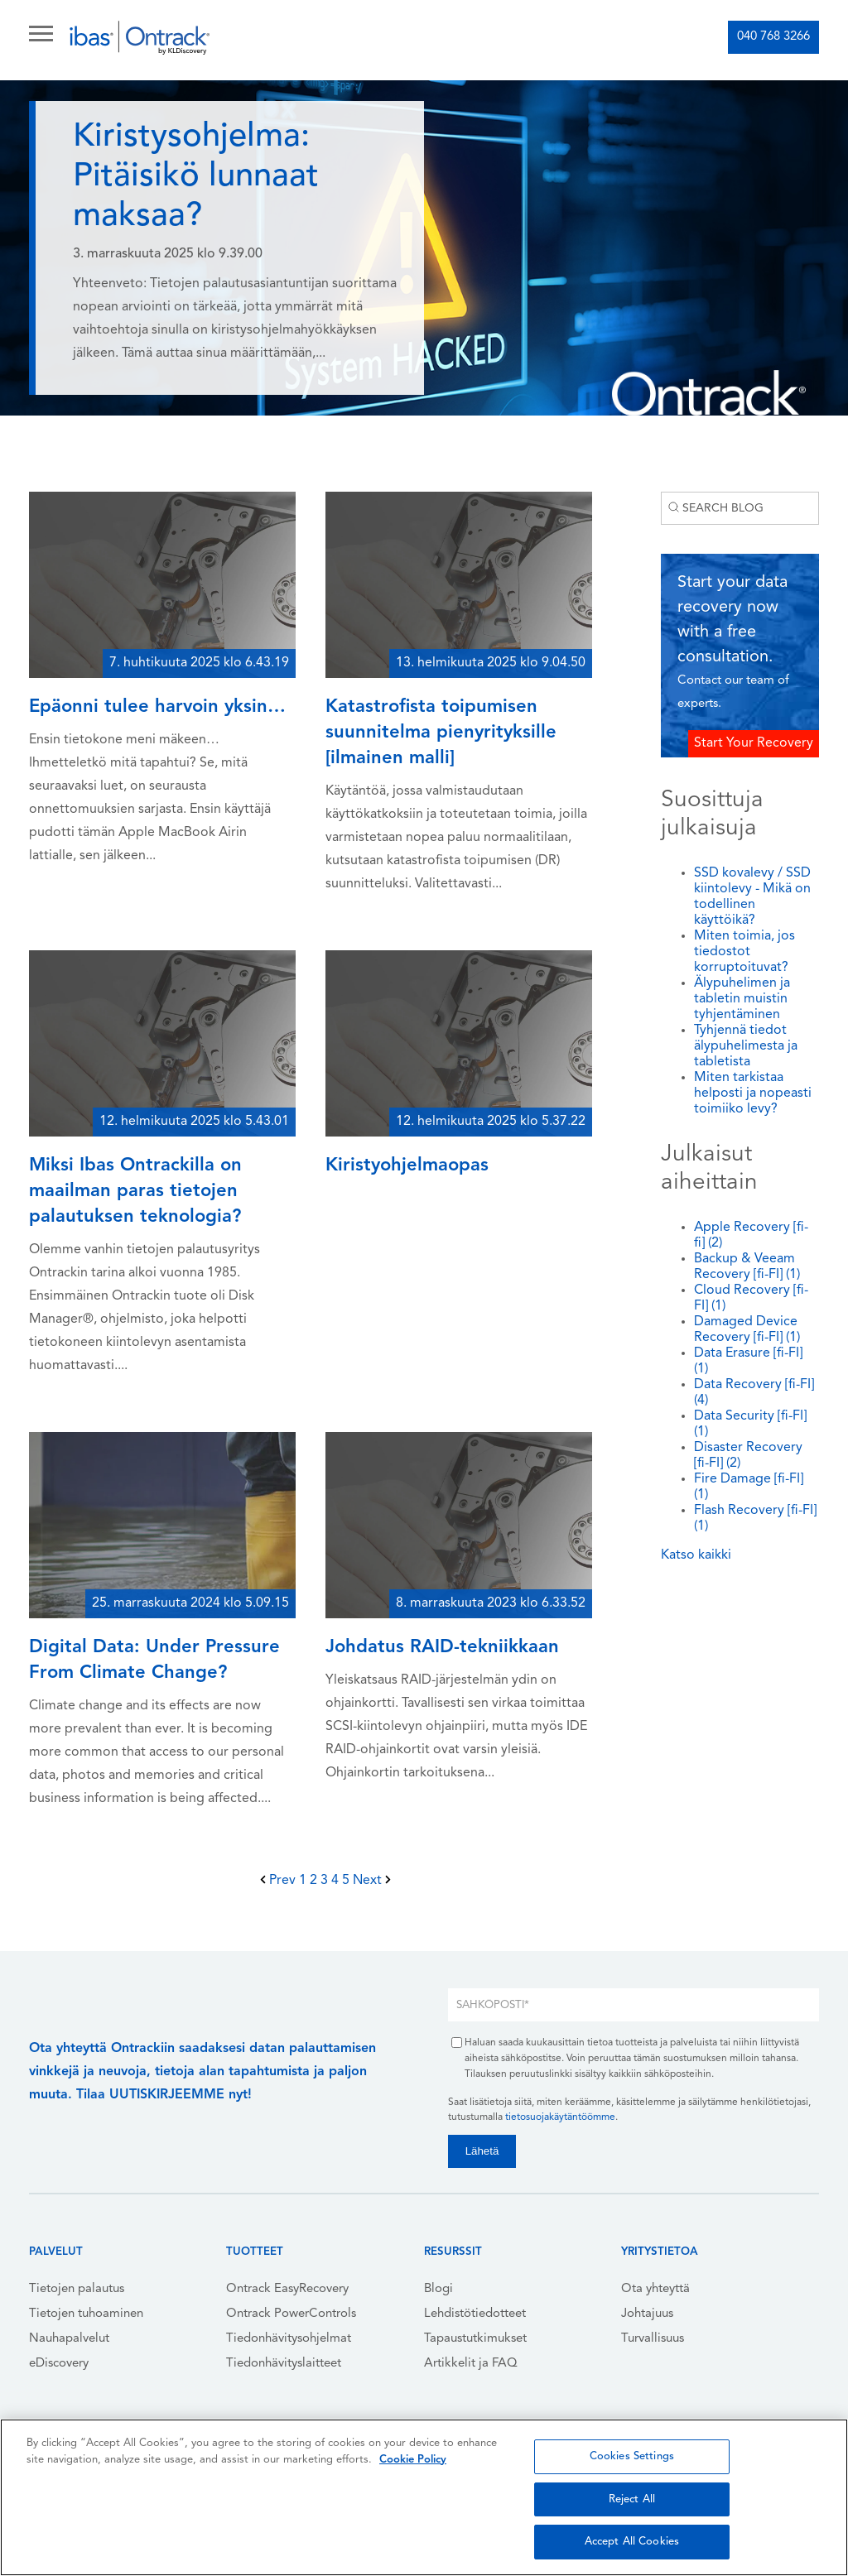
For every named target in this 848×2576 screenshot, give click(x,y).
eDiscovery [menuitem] (59, 2363)
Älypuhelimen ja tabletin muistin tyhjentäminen (742, 999)
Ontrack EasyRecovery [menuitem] (287, 2289)
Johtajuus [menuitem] (647, 2314)
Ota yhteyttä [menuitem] (655, 2289)
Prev (279, 1880)
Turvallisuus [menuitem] (652, 2339)
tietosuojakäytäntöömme (560, 2117)
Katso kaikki (696, 1555)
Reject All (632, 2499)
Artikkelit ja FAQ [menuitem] (471, 2363)
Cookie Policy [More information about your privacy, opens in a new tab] (412, 2459)
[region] (424, 2497)
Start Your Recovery (753, 743)
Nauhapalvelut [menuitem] (69, 2339)
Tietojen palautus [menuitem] (76, 2289)
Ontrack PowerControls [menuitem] (291, 2314)
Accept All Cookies (632, 2541)
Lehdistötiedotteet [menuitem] (475, 2314)
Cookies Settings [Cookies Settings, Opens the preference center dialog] (632, 2456)
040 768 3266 (773, 37)
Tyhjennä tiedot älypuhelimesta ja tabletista (745, 1046)
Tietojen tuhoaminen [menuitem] (86, 2314)
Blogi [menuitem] (438, 2289)
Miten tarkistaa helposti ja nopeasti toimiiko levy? (753, 1093)
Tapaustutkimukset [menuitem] (475, 2339)
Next (372, 1880)
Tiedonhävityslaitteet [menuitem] (283, 2363)
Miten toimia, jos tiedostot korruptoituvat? (744, 952)
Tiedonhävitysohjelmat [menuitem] (288, 2339)
